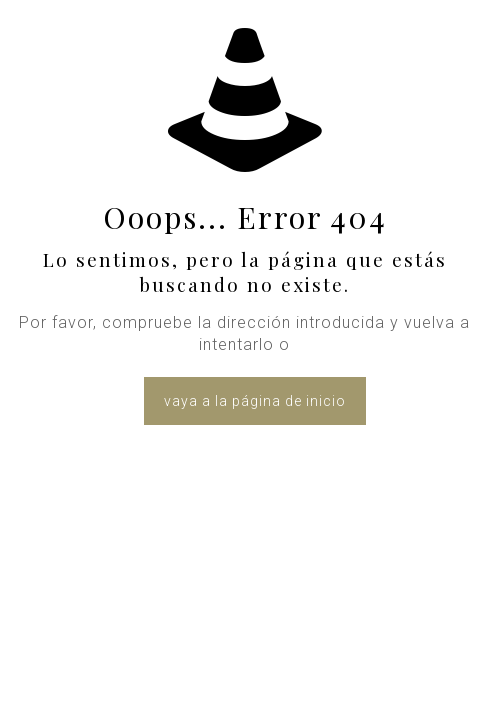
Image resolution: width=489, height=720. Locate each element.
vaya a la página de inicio (255, 401)
